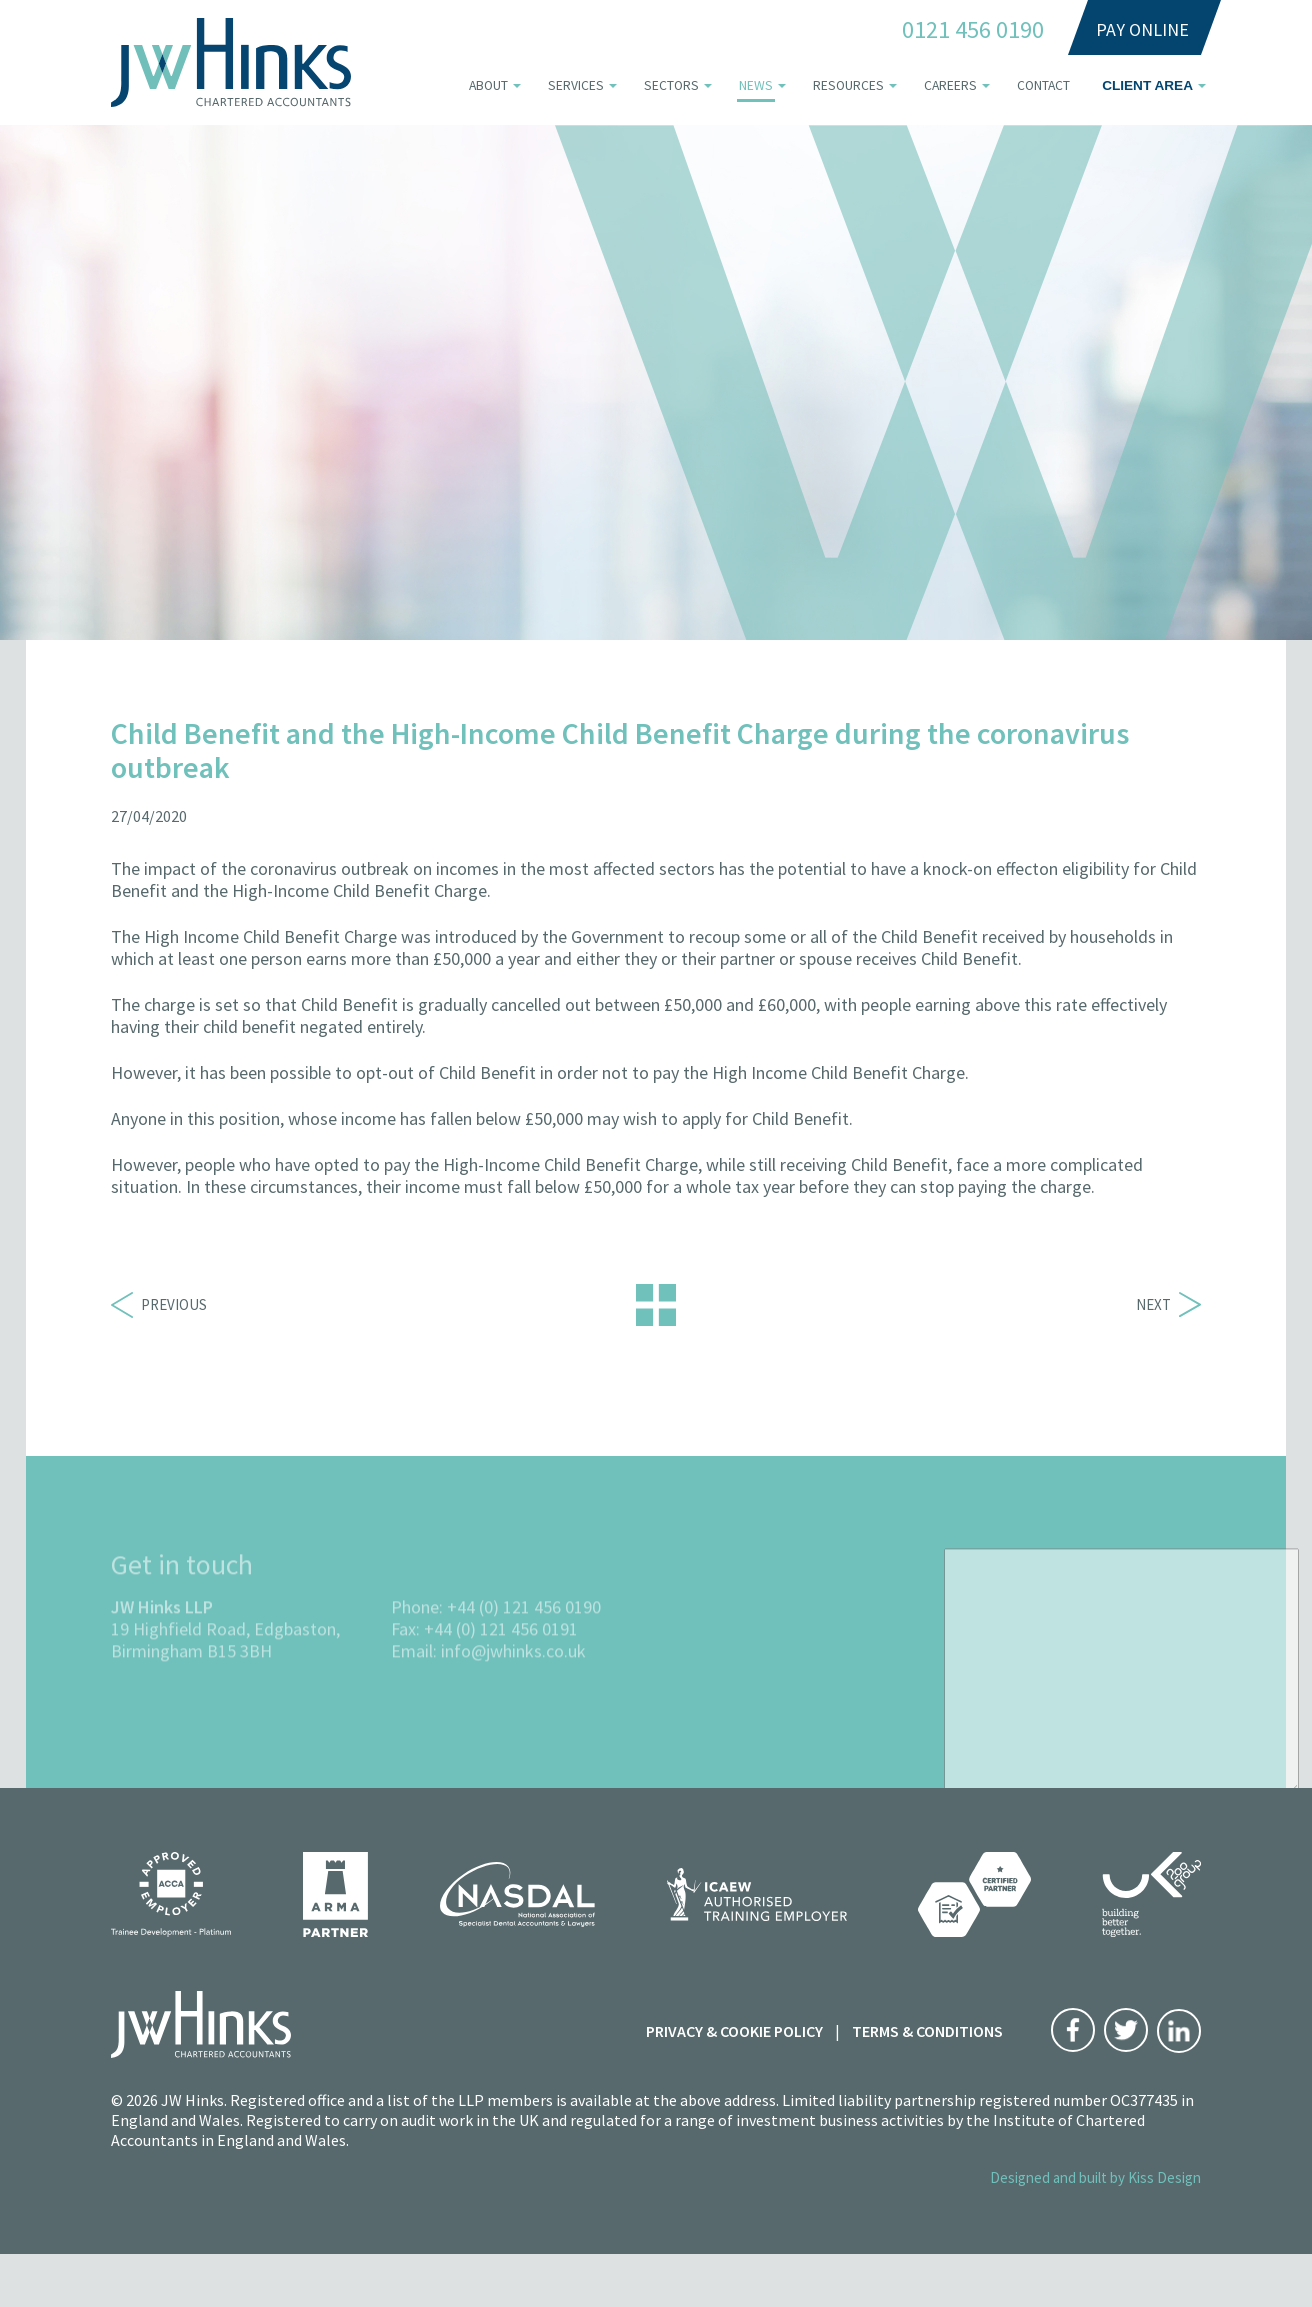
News (756, 85)
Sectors (671, 85)
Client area (1147, 85)
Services (576, 85)
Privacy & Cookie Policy (734, 2031)
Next (1168, 1304)
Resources (848, 85)
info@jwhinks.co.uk (513, 1691)
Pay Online (1142, 29)
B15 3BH (239, 1691)
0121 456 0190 (973, 30)
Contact (1043, 85)
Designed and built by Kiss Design (1095, 2177)
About (488, 85)
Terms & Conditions (927, 2031)
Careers (950, 85)
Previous (159, 1304)
